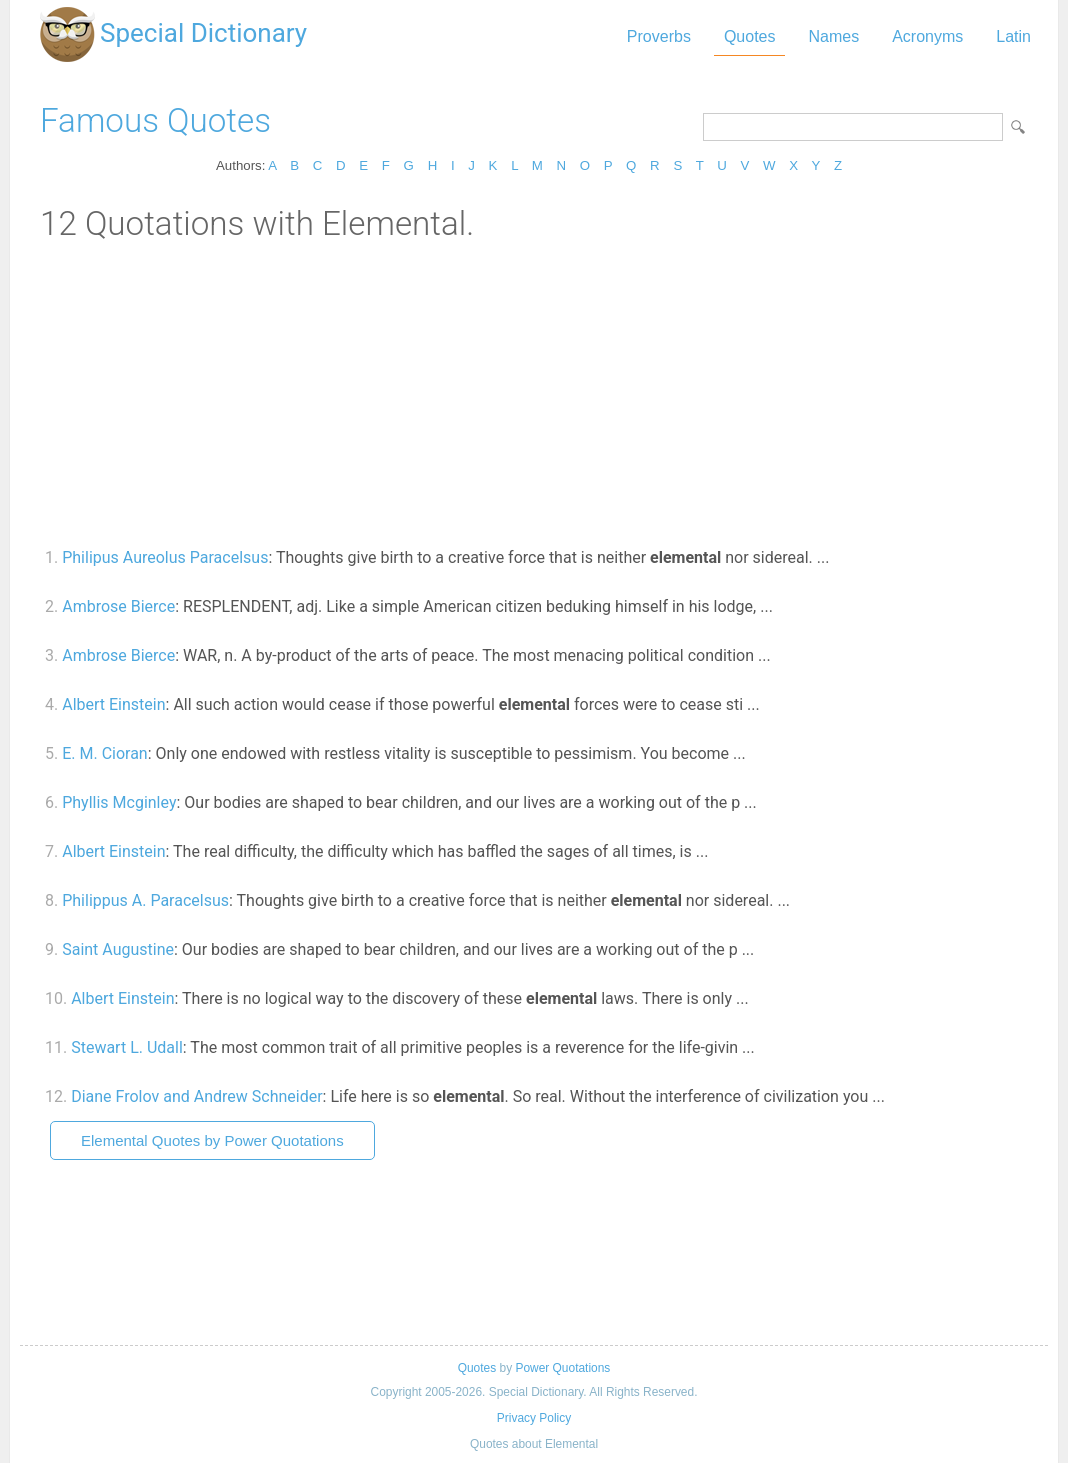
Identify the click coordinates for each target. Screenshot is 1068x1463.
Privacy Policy (534, 1418)
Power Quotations (562, 1368)
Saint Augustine (118, 949)
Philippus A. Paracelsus (145, 900)
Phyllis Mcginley (119, 802)
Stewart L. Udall (127, 1047)
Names (833, 36)
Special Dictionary (203, 33)
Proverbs (659, 36)
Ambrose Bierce (118, 606)
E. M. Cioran (105, 753)
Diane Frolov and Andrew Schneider (196, 1096)
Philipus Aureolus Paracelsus (165, 557)
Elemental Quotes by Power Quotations (212, 1140)
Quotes (750, 36)
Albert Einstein (113, 704)
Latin (1013, 36)
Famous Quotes (155, 120)
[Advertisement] (534, 393)
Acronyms (927, 36)
